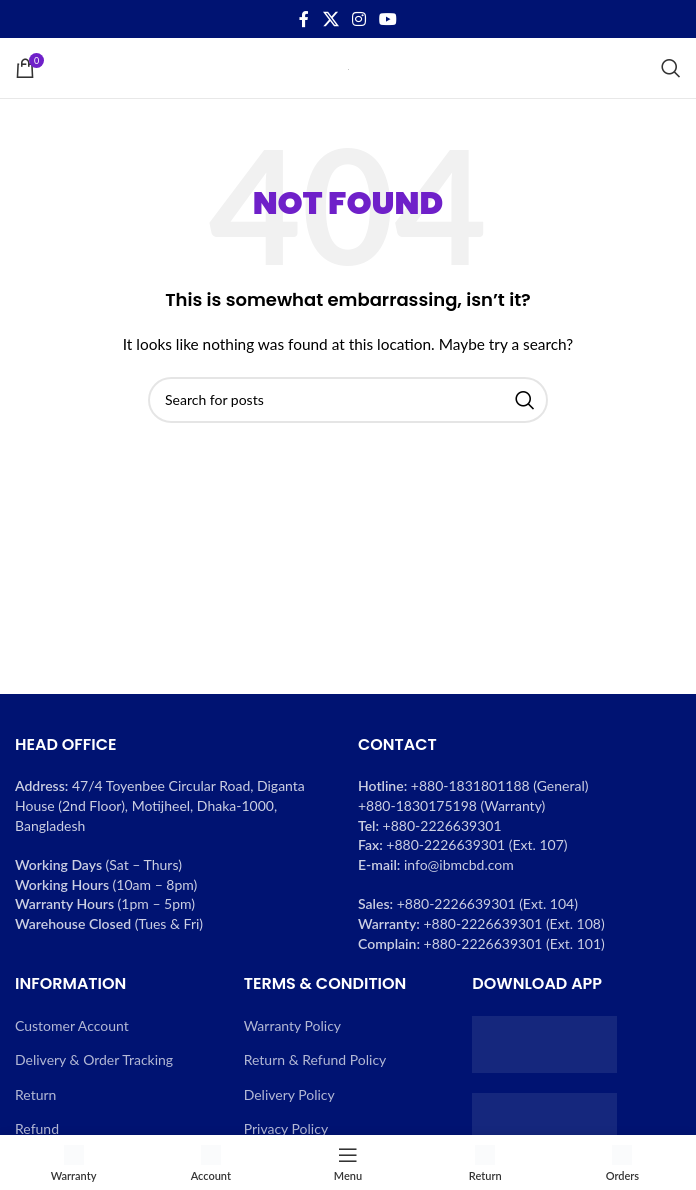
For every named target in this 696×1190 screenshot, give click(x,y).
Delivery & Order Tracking (94, 1059)
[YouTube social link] (388, 19)
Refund (37, 1128)
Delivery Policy (289, 1094)
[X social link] (330, 19)
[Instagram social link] (358, 19)
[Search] (671, 68)
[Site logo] (348, 67)
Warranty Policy (292, 1025)
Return (35, 1094)
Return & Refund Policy (315, 1059)
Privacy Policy (286, 1128)
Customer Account (72, 1025)
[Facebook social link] (304, 19)
